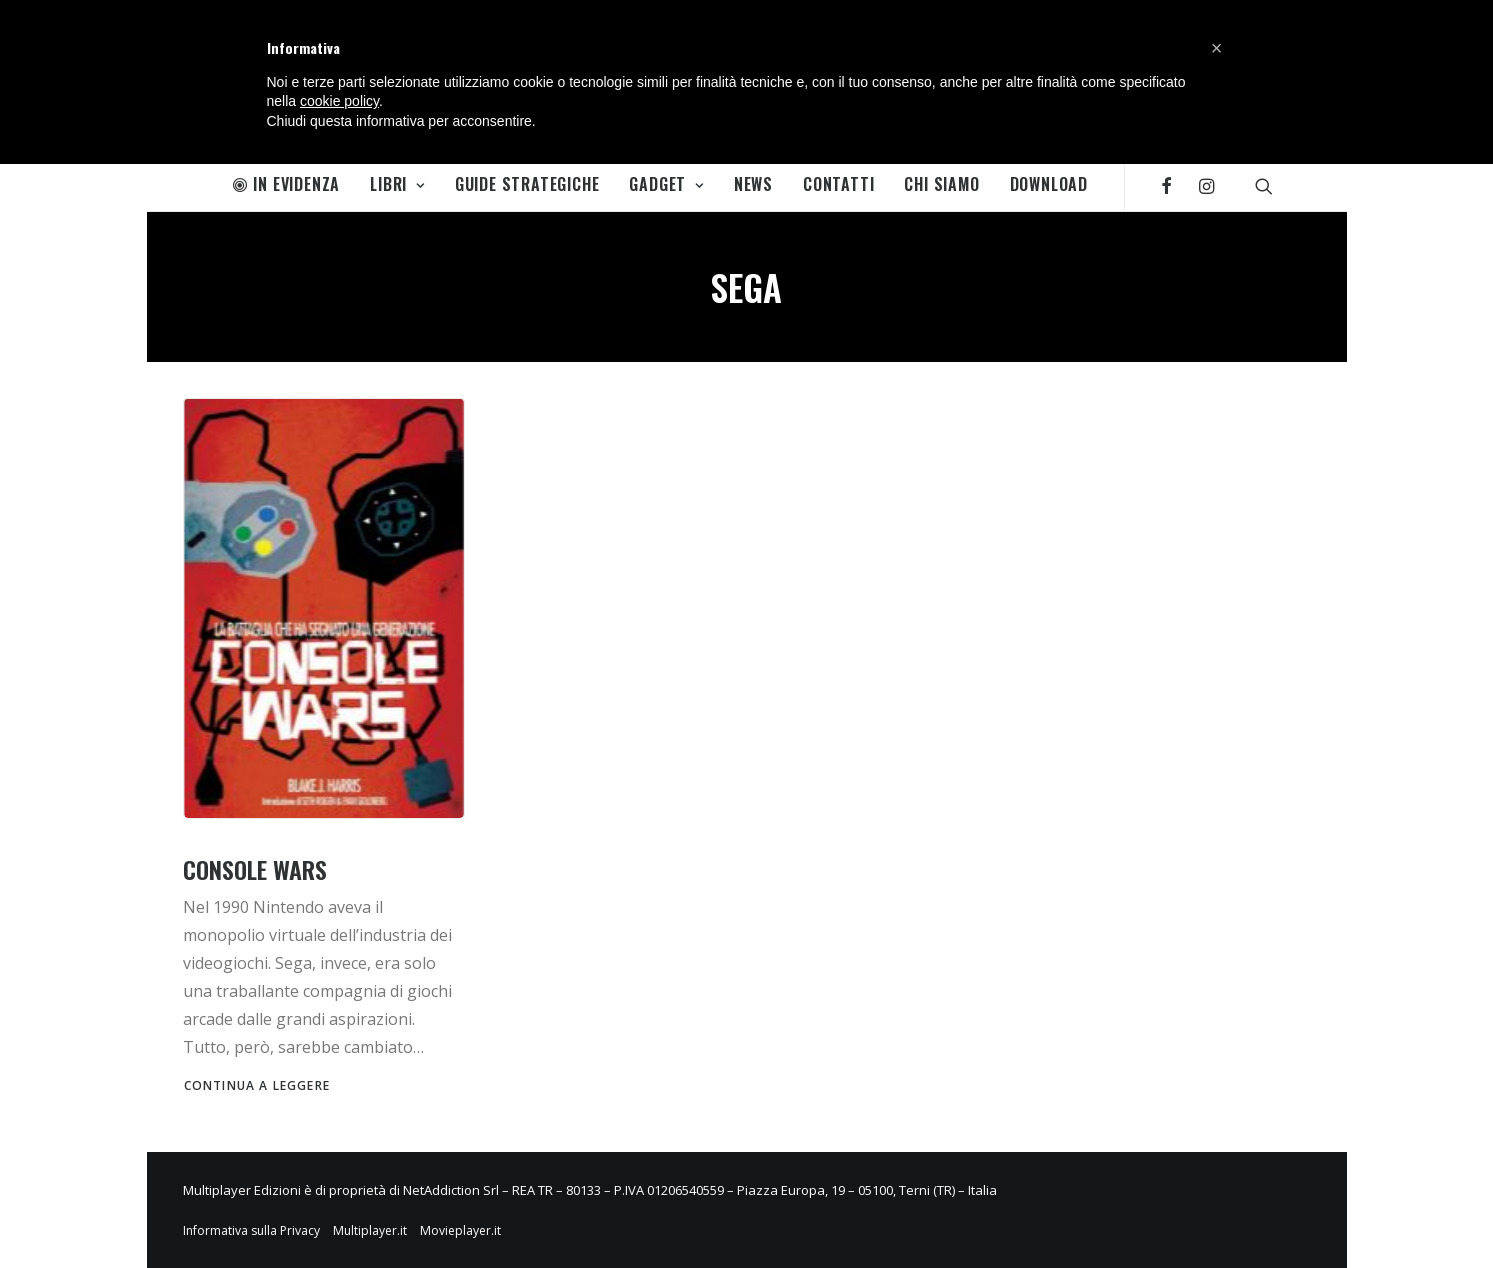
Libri (397, 184)
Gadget (666, 184)
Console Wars (255, 869)
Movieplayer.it (460, 1230)
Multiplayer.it (370, 1230)
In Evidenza (287, 184)
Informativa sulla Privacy (251, 1230)
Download (1049, 184)
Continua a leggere (257, 1085)
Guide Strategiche (527, 184)
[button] (1217, 48)
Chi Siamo (941, 184)
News (753, 184)
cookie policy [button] (339, 101)
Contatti (838, 184)
